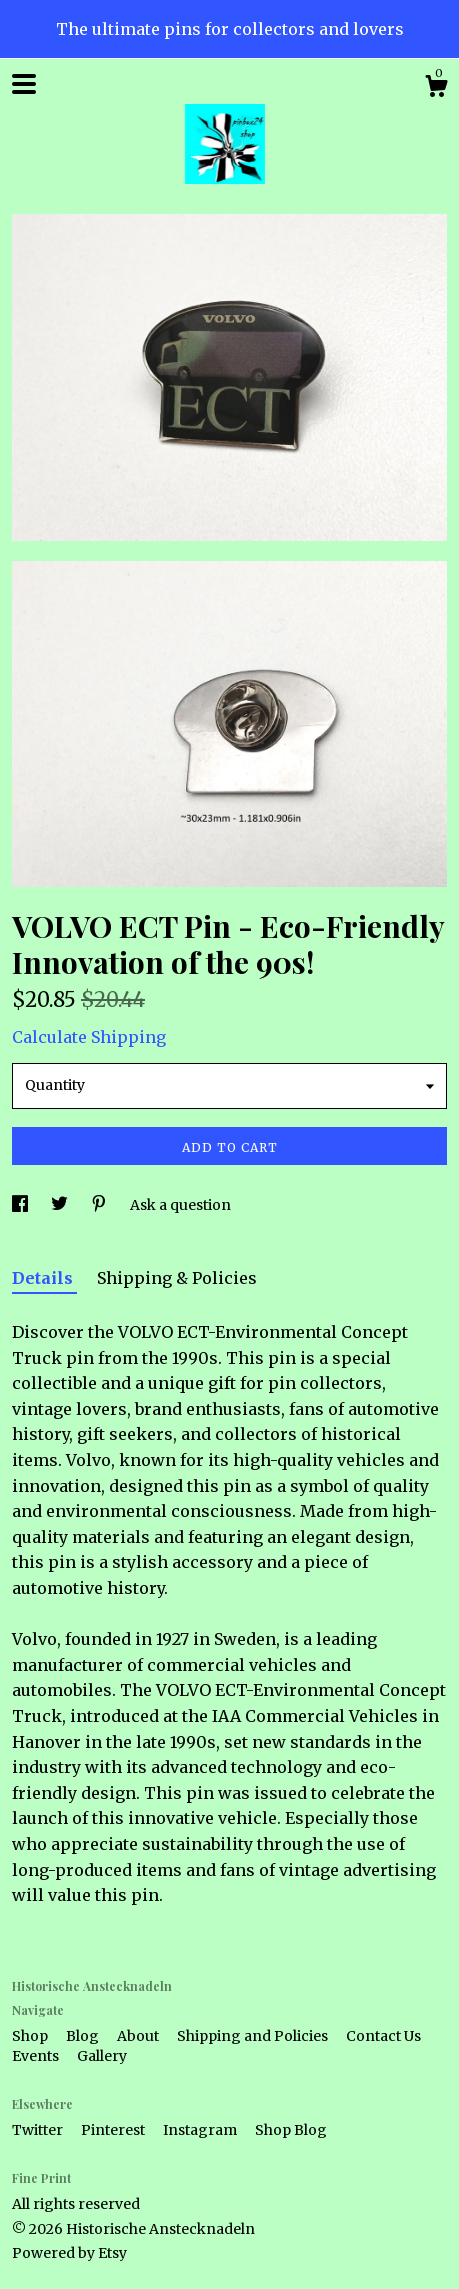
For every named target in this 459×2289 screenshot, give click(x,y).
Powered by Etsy (69, 2253)
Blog (84, 2036)
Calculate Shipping (89, 1037)
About (139, 2036)
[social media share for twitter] (61, 1205)
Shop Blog (291, 2130)
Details (44, 1278)
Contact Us (383, 2036)
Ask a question (180, 1205)
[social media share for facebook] (21, 1205)
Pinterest (114, 2130)
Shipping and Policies (254, 2036)
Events (37, 2056)
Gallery (102, 2056)
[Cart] (436, 89)
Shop (31, 2036)
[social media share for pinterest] (100, 1205)
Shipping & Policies (177, 1278)
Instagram (201, 2130)
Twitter (39, 2130)
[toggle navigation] (24, 84)
